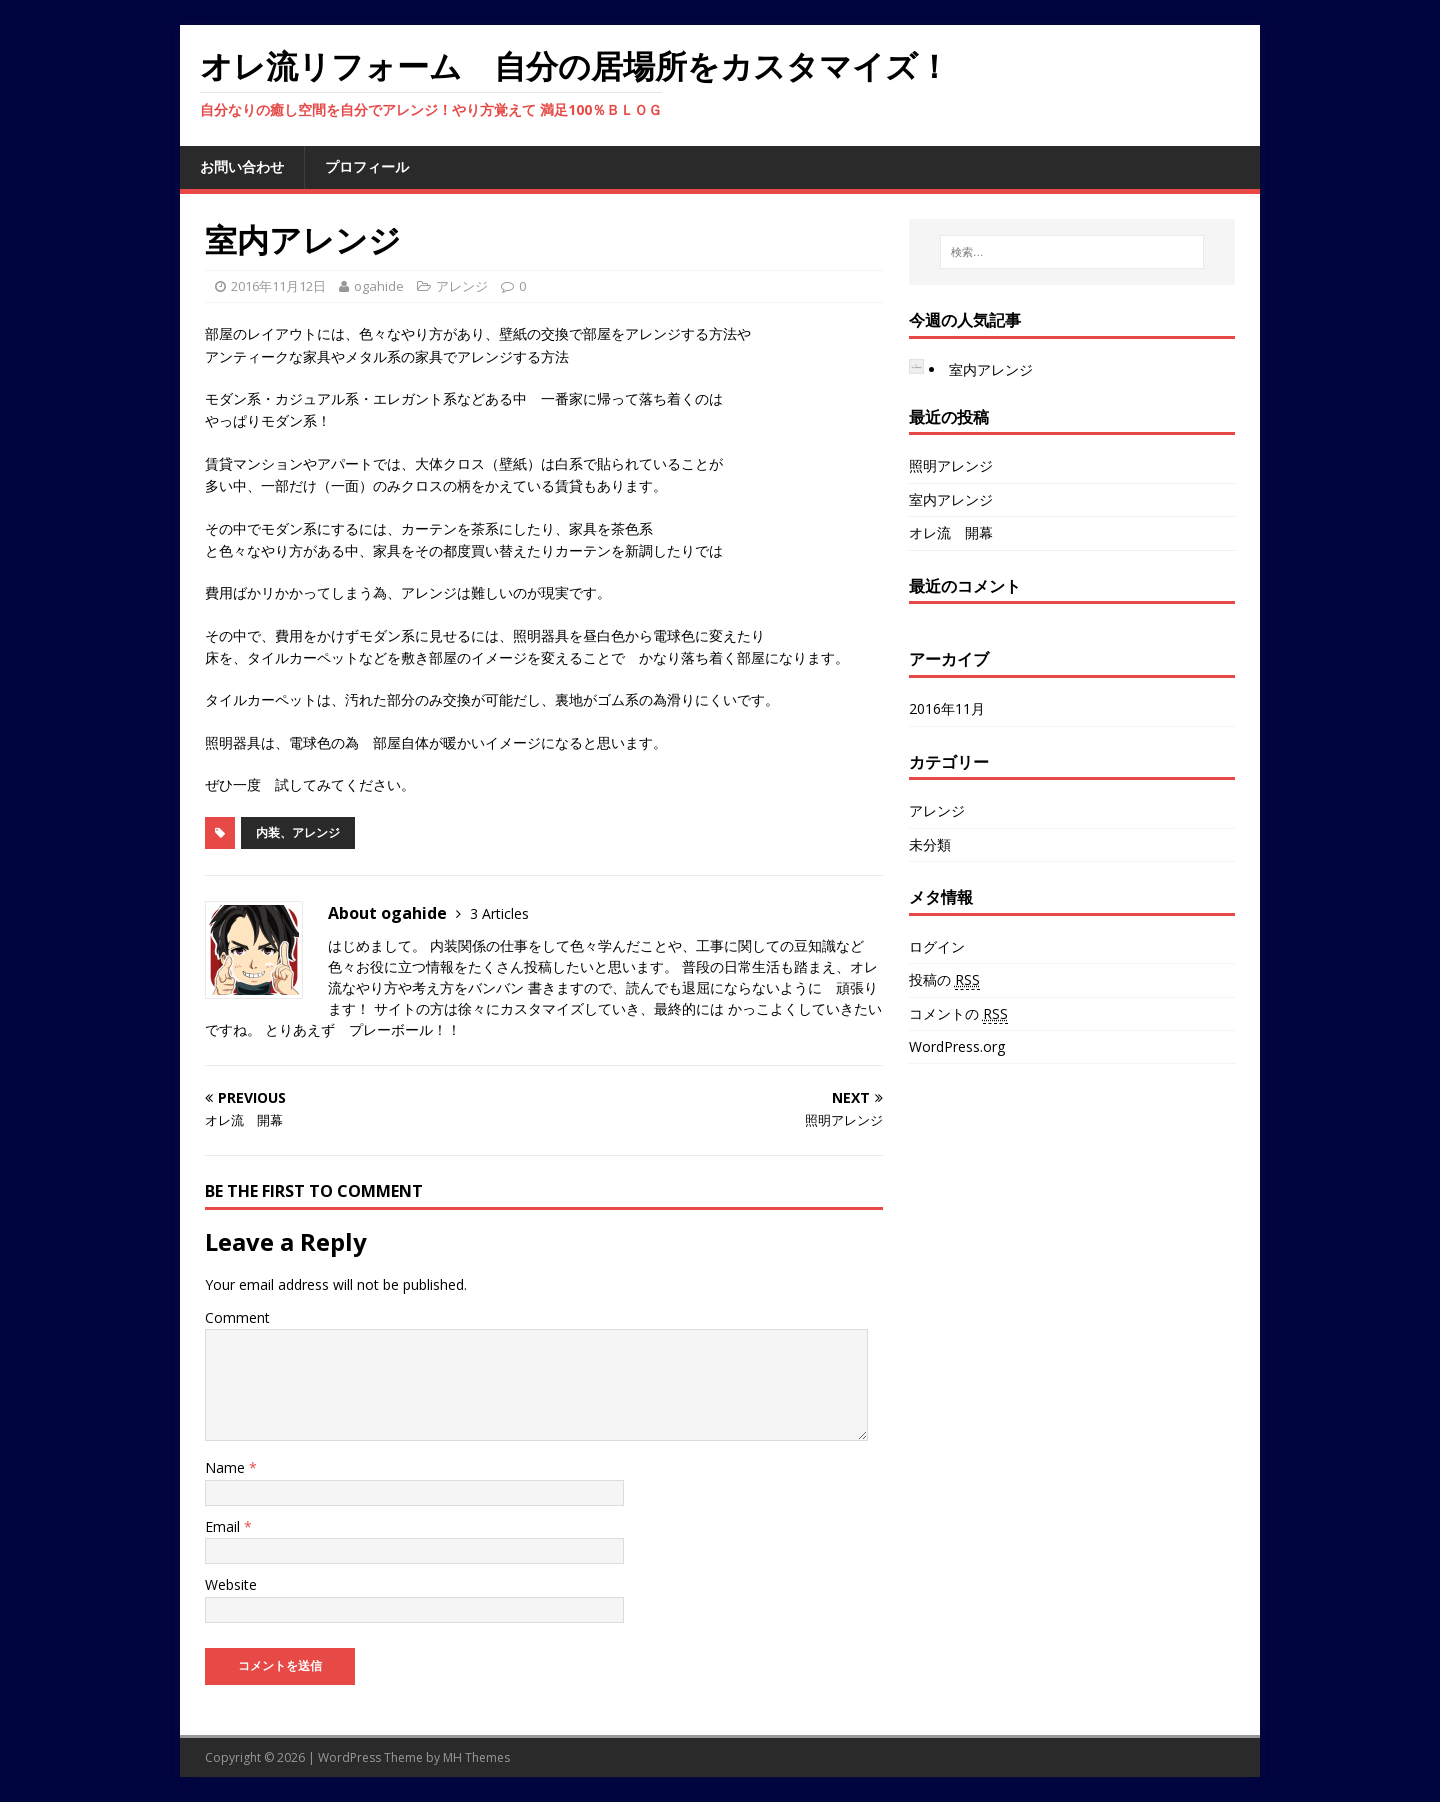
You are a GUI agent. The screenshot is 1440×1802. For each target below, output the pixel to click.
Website (231, 1584)
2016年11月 (947, 708)
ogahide (379, 286)
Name (227, 1467)
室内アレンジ (991, 369)
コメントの (958, 1014)
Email (224, 1526)
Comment (237, 1317)
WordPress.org (957, 1046)
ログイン (937, 946)
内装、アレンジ (298, 832)
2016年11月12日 (278, 286)
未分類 (930, 844)
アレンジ (462, 286)
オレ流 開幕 (951, 532)
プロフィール (367, 166)
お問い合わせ (242, 166)
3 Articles (499, 913)
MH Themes (476, 1757)
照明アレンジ (951, 465)
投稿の (944, 980)
